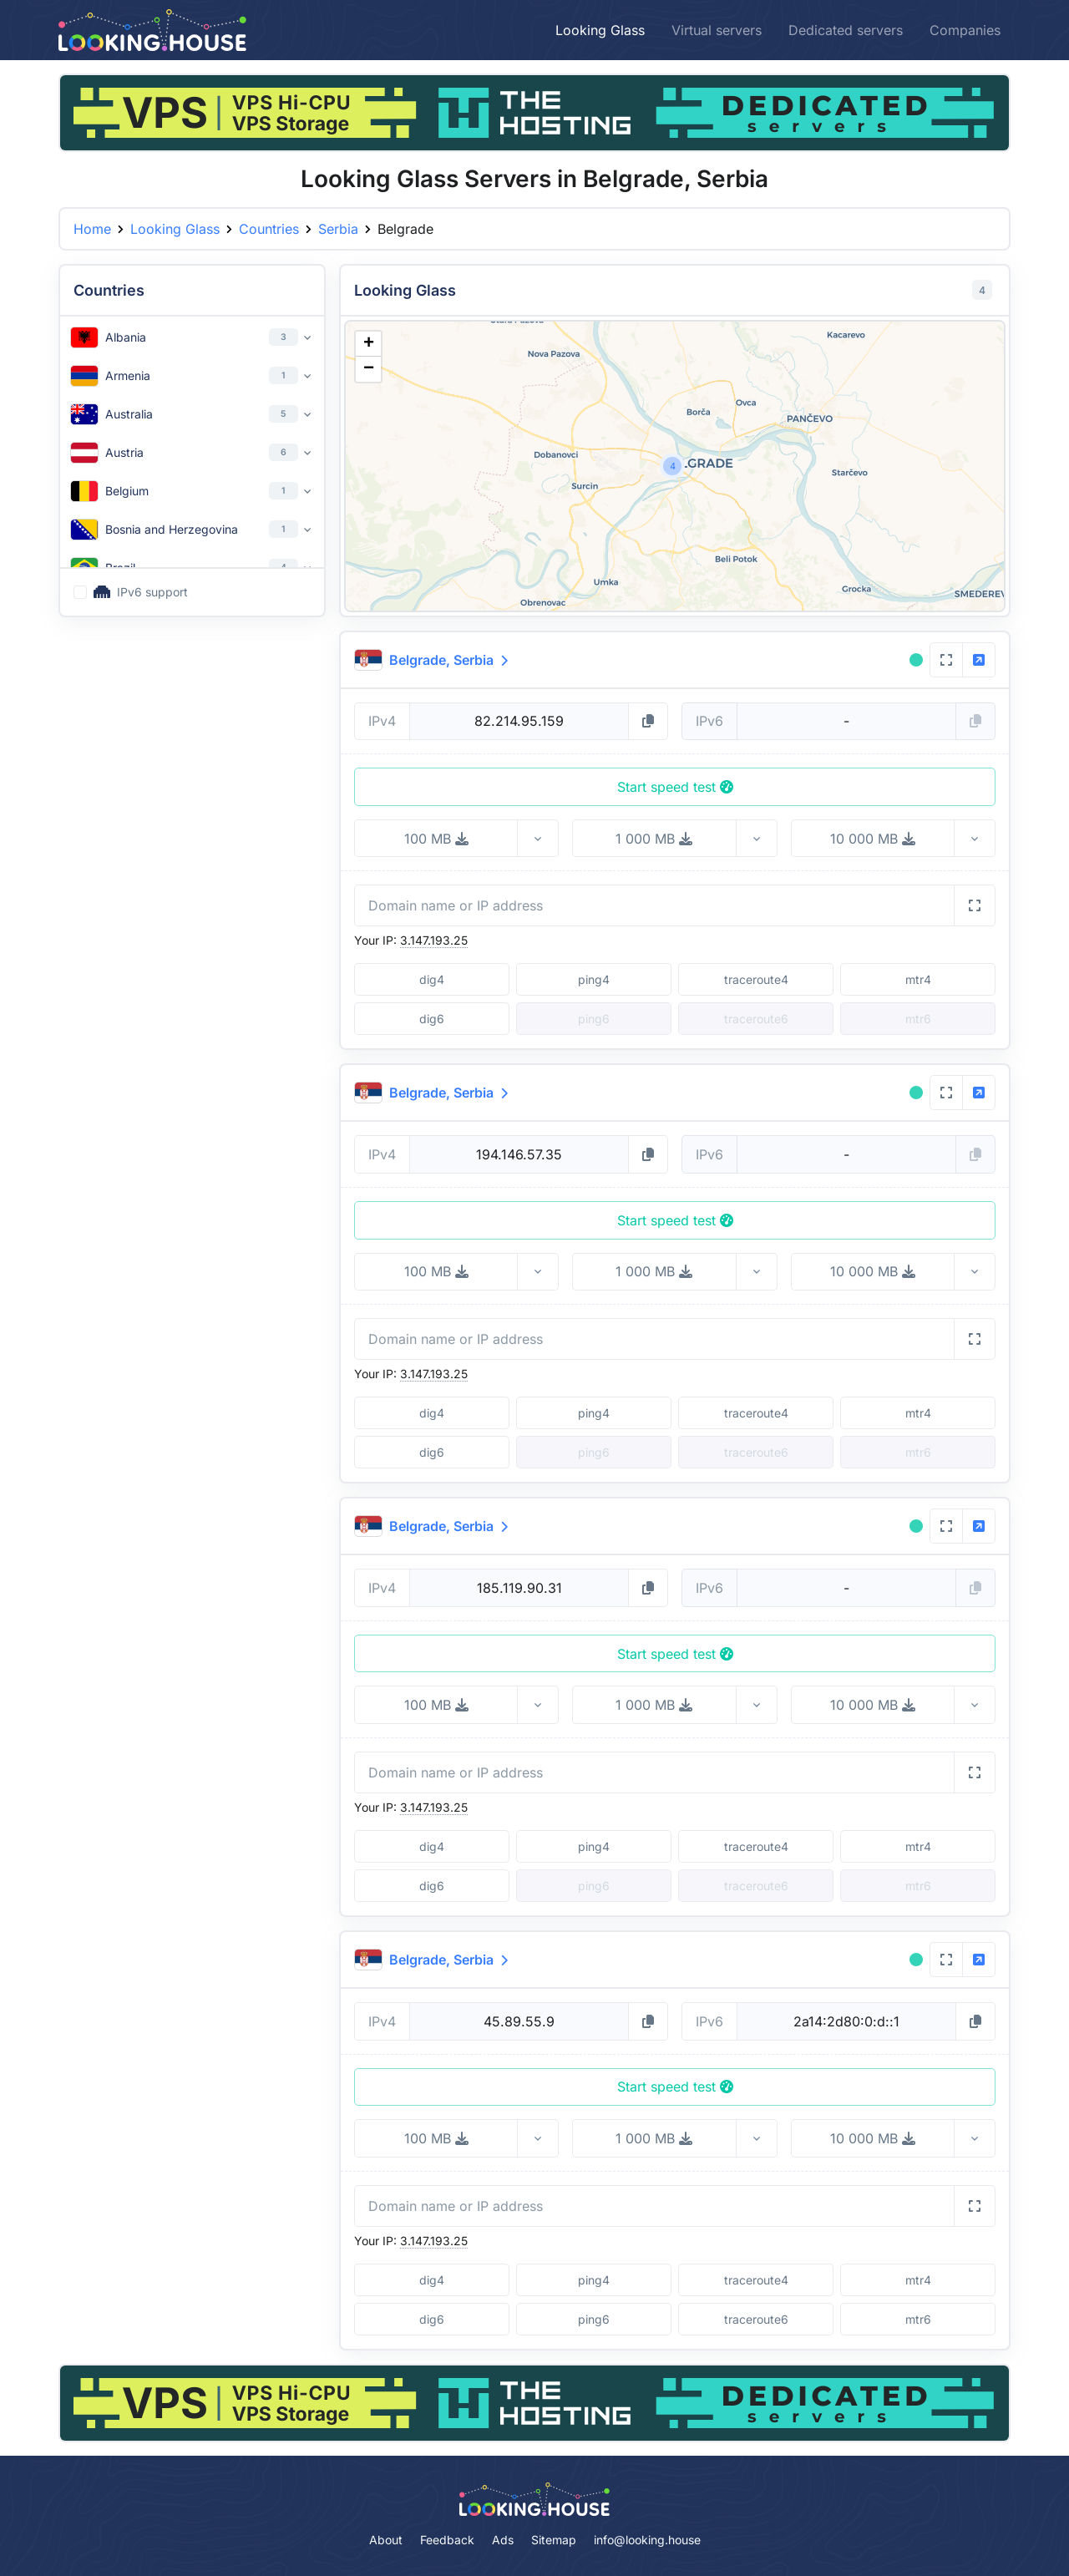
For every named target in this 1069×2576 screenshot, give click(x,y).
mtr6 (918, 2319)
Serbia (338, 229)
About (386, 2540)
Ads (503, 2540)
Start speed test (675, 786)
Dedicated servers (845, 30)
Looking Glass (600, 30)
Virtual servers (716, 30)
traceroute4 (756, 979)
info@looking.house (647, 2540)
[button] (672, 466)
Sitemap (553, 2540)
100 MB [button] (436, 838)
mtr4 (918, 979)
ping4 (594, 979)
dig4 (431, 979)
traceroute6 (756, 2319)
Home (92, 229)
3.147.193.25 (434, 940)
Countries (269, 229)
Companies (965, 30)
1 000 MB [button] (654, 838)
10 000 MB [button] (872, 838)
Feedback (447, 2540)
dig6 (431, 1019)
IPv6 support (141, 592)
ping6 (594, 2319)
